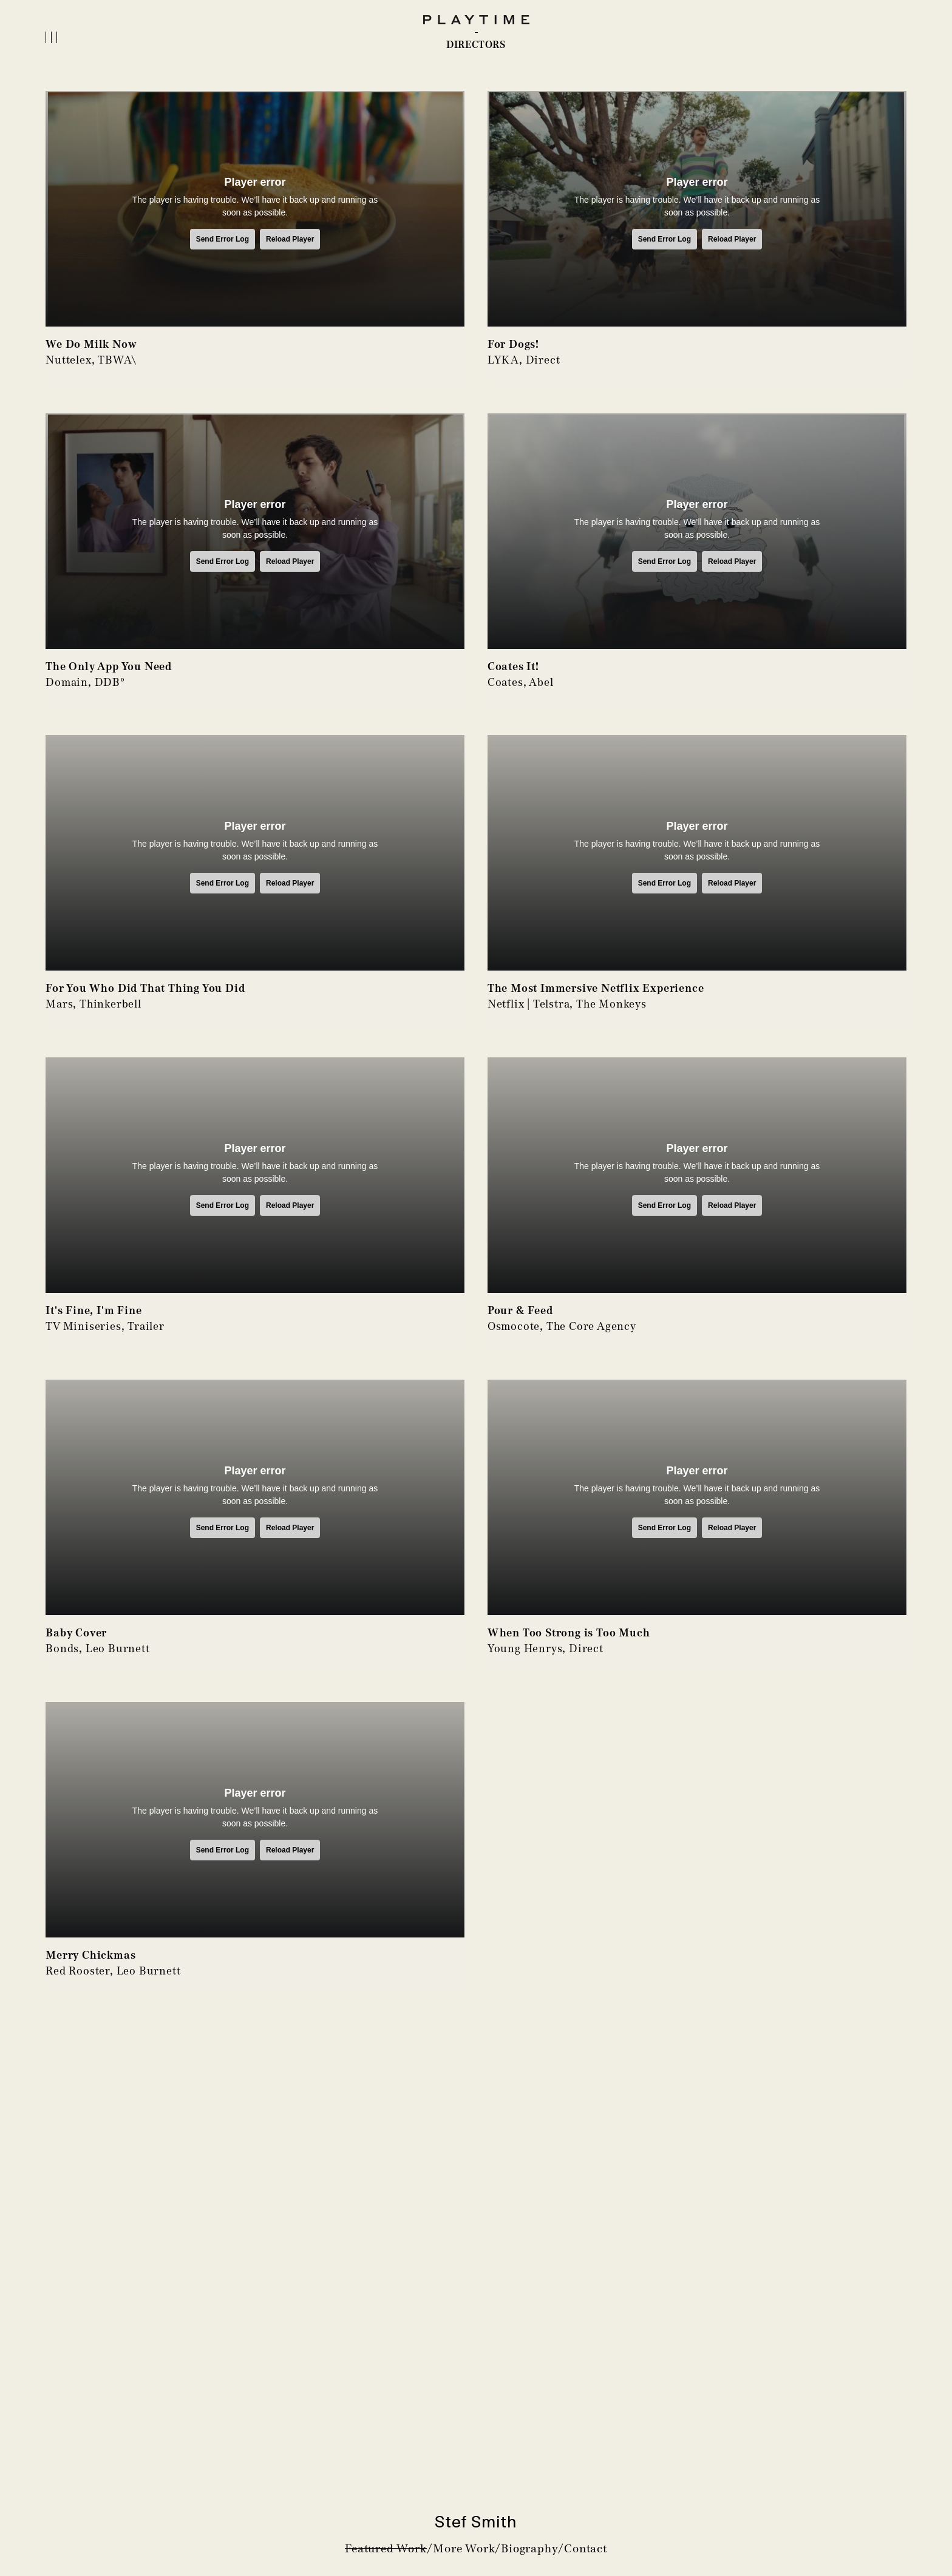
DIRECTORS (476, 44)
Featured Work (385, 2548)
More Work (464, 2548)
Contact (585, 2548)
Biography (529, 2548)
